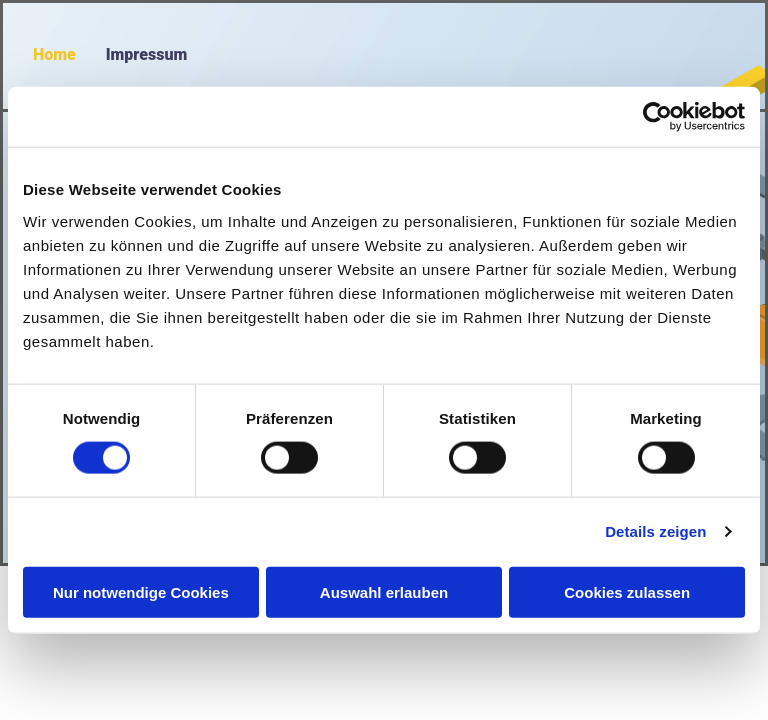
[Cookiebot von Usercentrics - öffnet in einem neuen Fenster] (657, 117)
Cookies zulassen (627, 591)
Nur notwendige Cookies (141, 591)
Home (54, 54)
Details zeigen (655, 531)
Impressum (146, 54)
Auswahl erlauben (384, 591)
